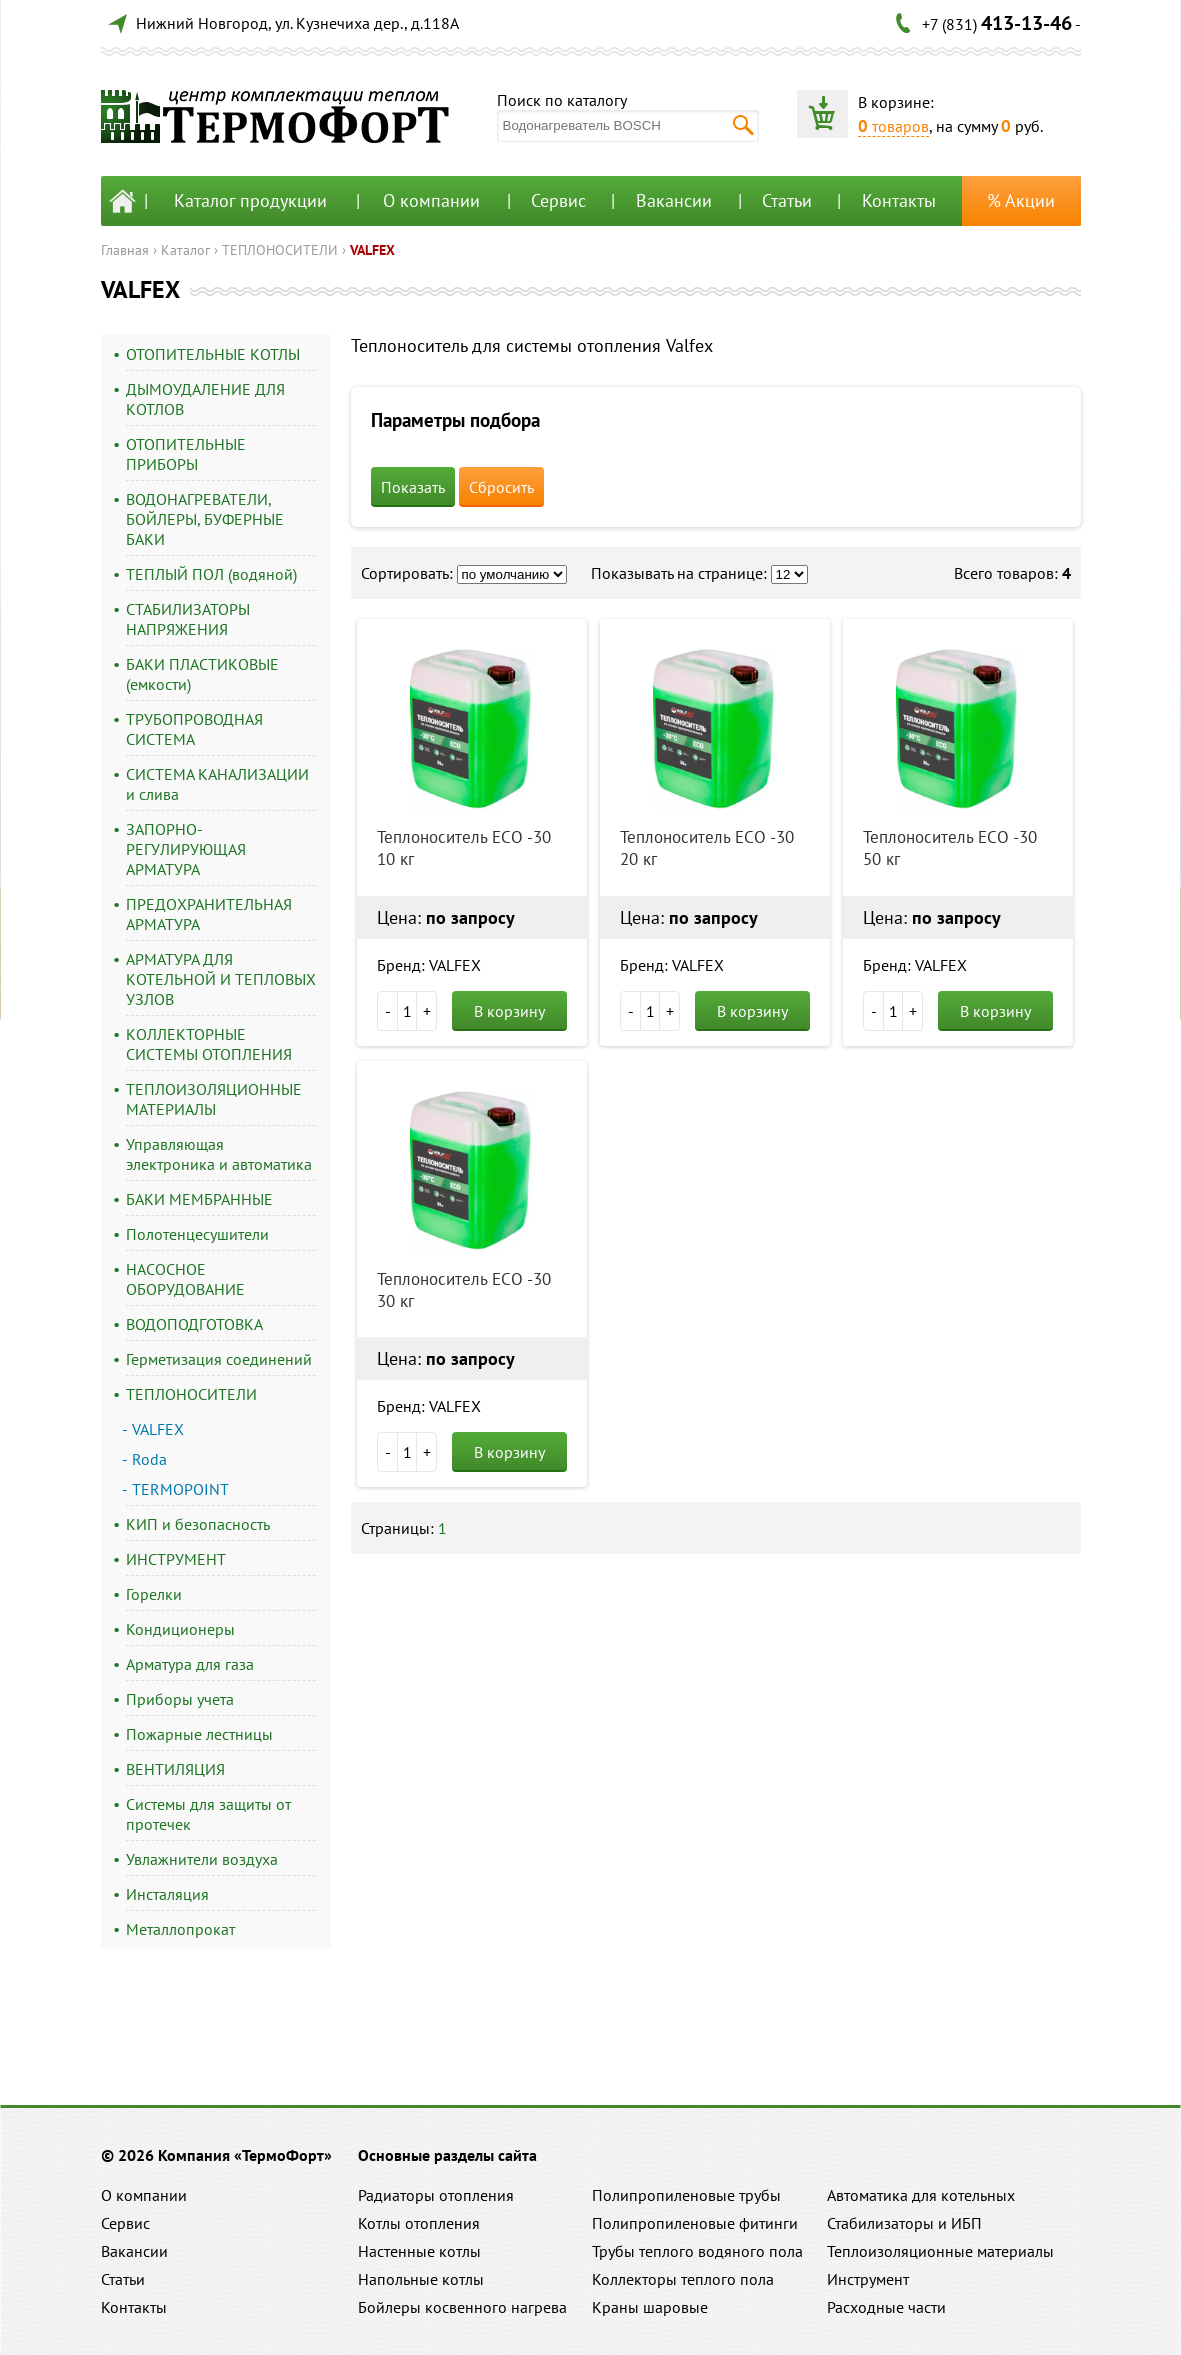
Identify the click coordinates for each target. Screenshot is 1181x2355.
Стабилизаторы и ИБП (904, 2223)
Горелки (154, 1594)
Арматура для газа (190, 1664)
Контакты (899, 200)
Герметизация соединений (219, 1359)
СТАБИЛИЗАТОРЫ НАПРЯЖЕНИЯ (188, 619)
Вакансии (674, 200)
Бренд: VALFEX (429, 965)
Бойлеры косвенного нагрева (462, 2307)
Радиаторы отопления (436, 2195)
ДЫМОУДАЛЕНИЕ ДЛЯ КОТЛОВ (205, 399)
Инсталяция (167, 1894)
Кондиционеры (180, 1629)
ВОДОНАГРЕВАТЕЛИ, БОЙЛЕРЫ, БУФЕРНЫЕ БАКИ (205, 519)
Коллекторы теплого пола (683, 2279)
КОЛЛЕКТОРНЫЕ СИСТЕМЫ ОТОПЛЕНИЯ (209, 1044)
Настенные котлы (419, 2251)
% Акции (1021, 200)
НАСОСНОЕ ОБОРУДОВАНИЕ (185, 1279)
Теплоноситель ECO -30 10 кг (464, 848)
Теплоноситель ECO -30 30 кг (464, 1290)
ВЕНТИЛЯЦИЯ (175, 1769)
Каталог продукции (250, 200)
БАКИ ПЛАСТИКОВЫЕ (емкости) (202, 674)
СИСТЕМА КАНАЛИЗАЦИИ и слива (217, 784)
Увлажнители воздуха (202, 1859)
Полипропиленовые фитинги (695, 2223)
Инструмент (868, 2279)
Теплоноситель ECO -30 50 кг (950, 848)
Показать (413, 487)
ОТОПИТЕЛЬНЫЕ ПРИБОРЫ (186, 454)
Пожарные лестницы (199, 1734)
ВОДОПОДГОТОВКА (194, 1324)
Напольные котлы (421, 2279)
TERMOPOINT (180, 1489)
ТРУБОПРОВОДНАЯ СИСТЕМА (194, 729)
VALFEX (372, 250)
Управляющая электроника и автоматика (219, 1154)
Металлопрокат (180, 1929)
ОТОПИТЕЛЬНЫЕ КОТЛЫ (213, 354)
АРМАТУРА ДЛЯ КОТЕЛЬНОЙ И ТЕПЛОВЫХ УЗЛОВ (221, 979)
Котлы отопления (419, 2223)
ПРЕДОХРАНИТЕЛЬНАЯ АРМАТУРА (209, 914)
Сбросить (501, 487)
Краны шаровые (650, 2307)
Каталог (185, 250)
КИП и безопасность (198, 1524)
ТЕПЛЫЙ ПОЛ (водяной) (211, 574)
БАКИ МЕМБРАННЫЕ (199, 1199)
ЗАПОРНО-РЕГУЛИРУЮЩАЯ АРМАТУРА (186, 849)
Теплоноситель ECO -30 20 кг (707, 848)
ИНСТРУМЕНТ (176, 1559)
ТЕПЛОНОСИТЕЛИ (280, 250)
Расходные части (886, 2307)
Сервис (558, 200)
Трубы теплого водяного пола (697, 2251)
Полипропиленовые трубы (686, 2195)
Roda (149, 1459)
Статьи (787, 200)
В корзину (509, 1011)
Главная (125, 250)
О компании (431, 200)
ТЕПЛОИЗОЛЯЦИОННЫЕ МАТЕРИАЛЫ (214, 1099)
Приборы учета (180, 1699)
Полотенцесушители (197, 1234)
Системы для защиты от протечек (208, 1814)
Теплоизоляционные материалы (940, 2251)
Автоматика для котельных (921, 2195)
